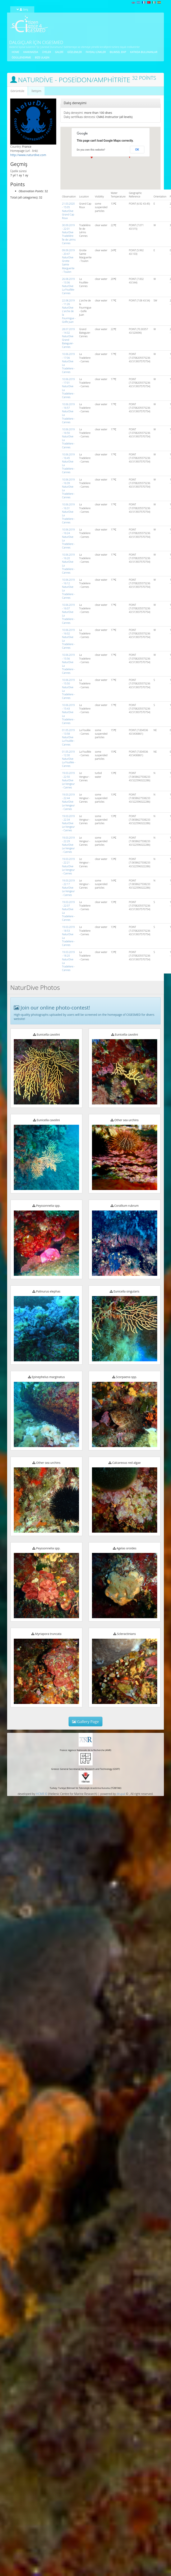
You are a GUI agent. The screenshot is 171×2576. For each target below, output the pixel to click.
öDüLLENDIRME (21, 57)
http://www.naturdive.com (28, 155)
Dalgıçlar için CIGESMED (36, 42)
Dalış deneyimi (75, 103)
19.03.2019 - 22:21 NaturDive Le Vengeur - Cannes (68, 866)
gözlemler (74, 52)
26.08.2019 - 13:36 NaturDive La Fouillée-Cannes (68, 286)
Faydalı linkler (96, 52)
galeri (59, 52)
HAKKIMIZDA (30, 52)
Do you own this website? (91, 149)
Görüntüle (19, 92)
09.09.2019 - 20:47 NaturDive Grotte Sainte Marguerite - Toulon (68, 261)
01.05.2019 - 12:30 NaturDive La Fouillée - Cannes (68, 759)
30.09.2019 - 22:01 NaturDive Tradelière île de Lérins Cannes (69, 234)
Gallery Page (85, 1721)
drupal (121, 1794)
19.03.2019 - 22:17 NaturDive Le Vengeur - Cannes (68, 888)
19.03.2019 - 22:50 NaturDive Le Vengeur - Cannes (68, 780)
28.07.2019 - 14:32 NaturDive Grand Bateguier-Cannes (68, 338)
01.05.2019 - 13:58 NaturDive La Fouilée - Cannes (68, 737)
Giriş (22, 9)
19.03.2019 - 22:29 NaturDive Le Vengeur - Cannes (68, 845)
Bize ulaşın (42, 57)
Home (15, 52)
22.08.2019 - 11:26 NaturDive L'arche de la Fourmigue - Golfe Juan (69, 311)
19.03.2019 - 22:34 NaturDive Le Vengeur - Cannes (68, 823)
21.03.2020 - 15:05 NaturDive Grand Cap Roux (68, 211)
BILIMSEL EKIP (118, 52)
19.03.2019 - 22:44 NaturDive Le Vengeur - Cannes (68, 802)
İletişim (36, 91)
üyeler (46, 52)
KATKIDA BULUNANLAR (143, 52)
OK (137, 149)
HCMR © (41, 1794)
